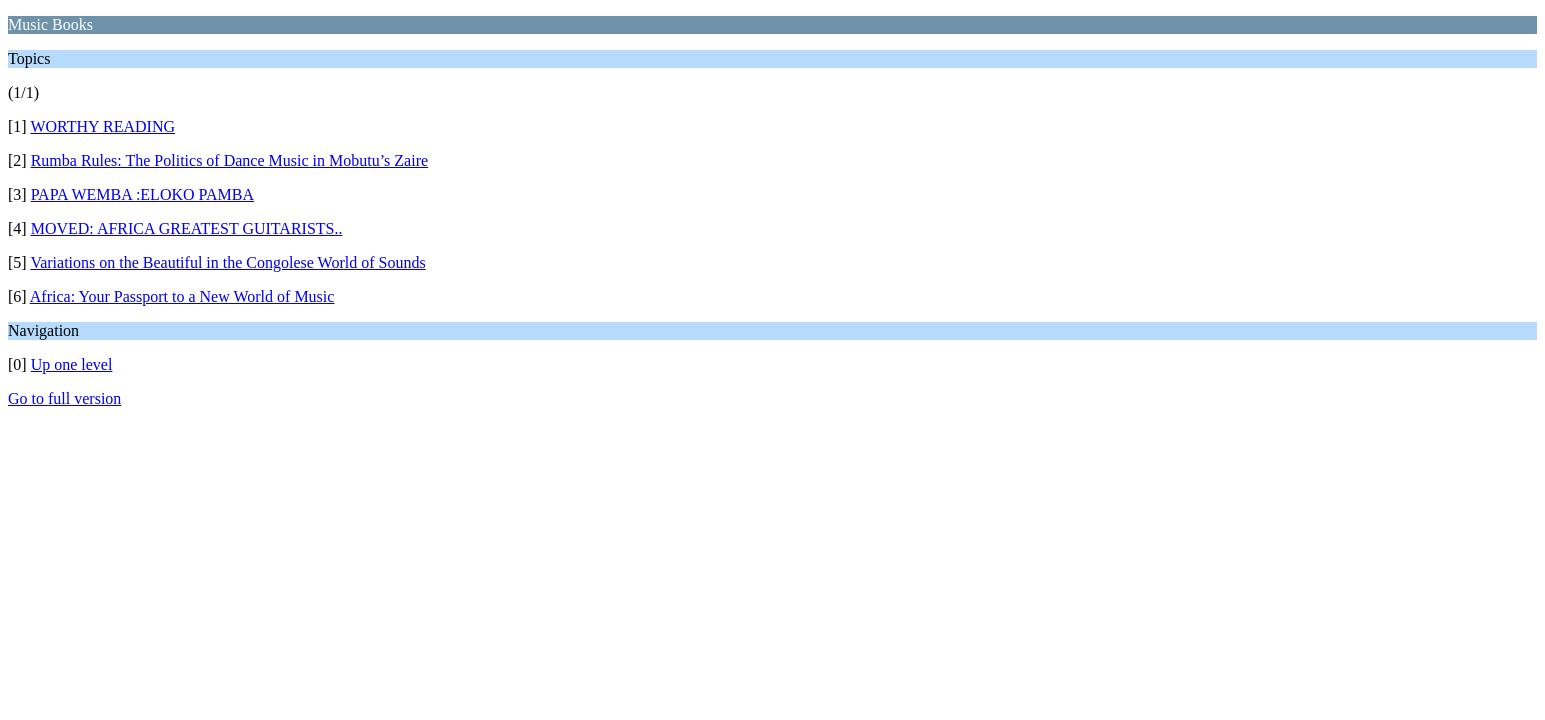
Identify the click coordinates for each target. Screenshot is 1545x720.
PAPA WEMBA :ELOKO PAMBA (142, 194)
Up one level (72, 364)
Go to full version (64, 398)
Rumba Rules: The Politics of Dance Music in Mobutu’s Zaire (229, 160)
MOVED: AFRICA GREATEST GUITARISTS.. (187, 228)
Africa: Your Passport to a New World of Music (182, 296)
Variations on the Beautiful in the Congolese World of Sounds (227, 262)
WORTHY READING (102, 126)
